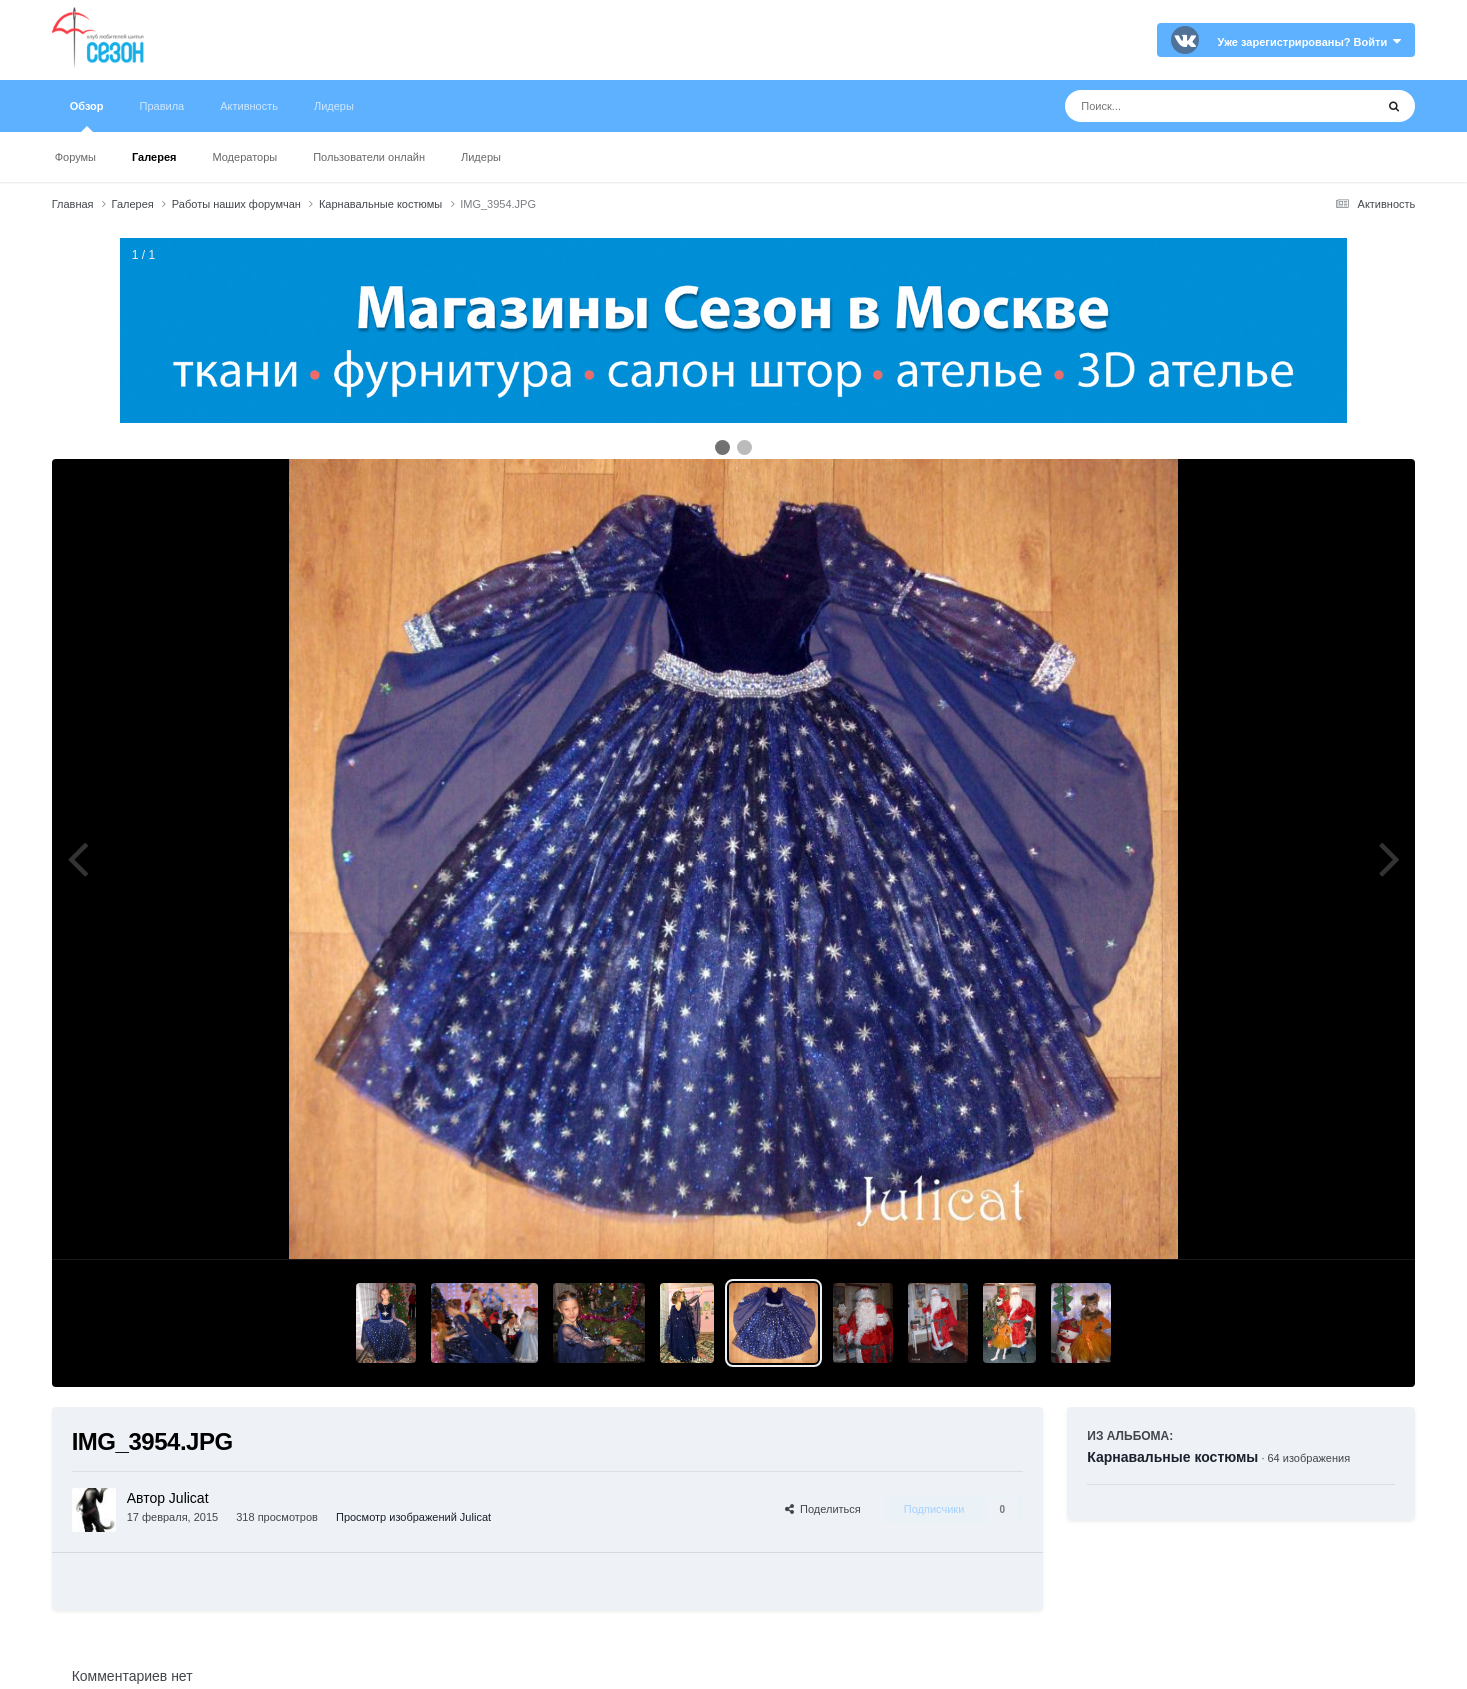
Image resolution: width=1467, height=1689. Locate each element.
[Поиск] (1182, 106)
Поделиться (823, 1509)
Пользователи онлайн (369, 157)
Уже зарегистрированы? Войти (1310, 42)
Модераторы (244, 157)
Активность (249, 106)
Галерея (154, 157)
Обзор (87, 116)
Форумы (75, 157)
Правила (162, 106)
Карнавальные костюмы (1172, 1457)
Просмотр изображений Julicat (413, 1517)
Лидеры (481, 157)
